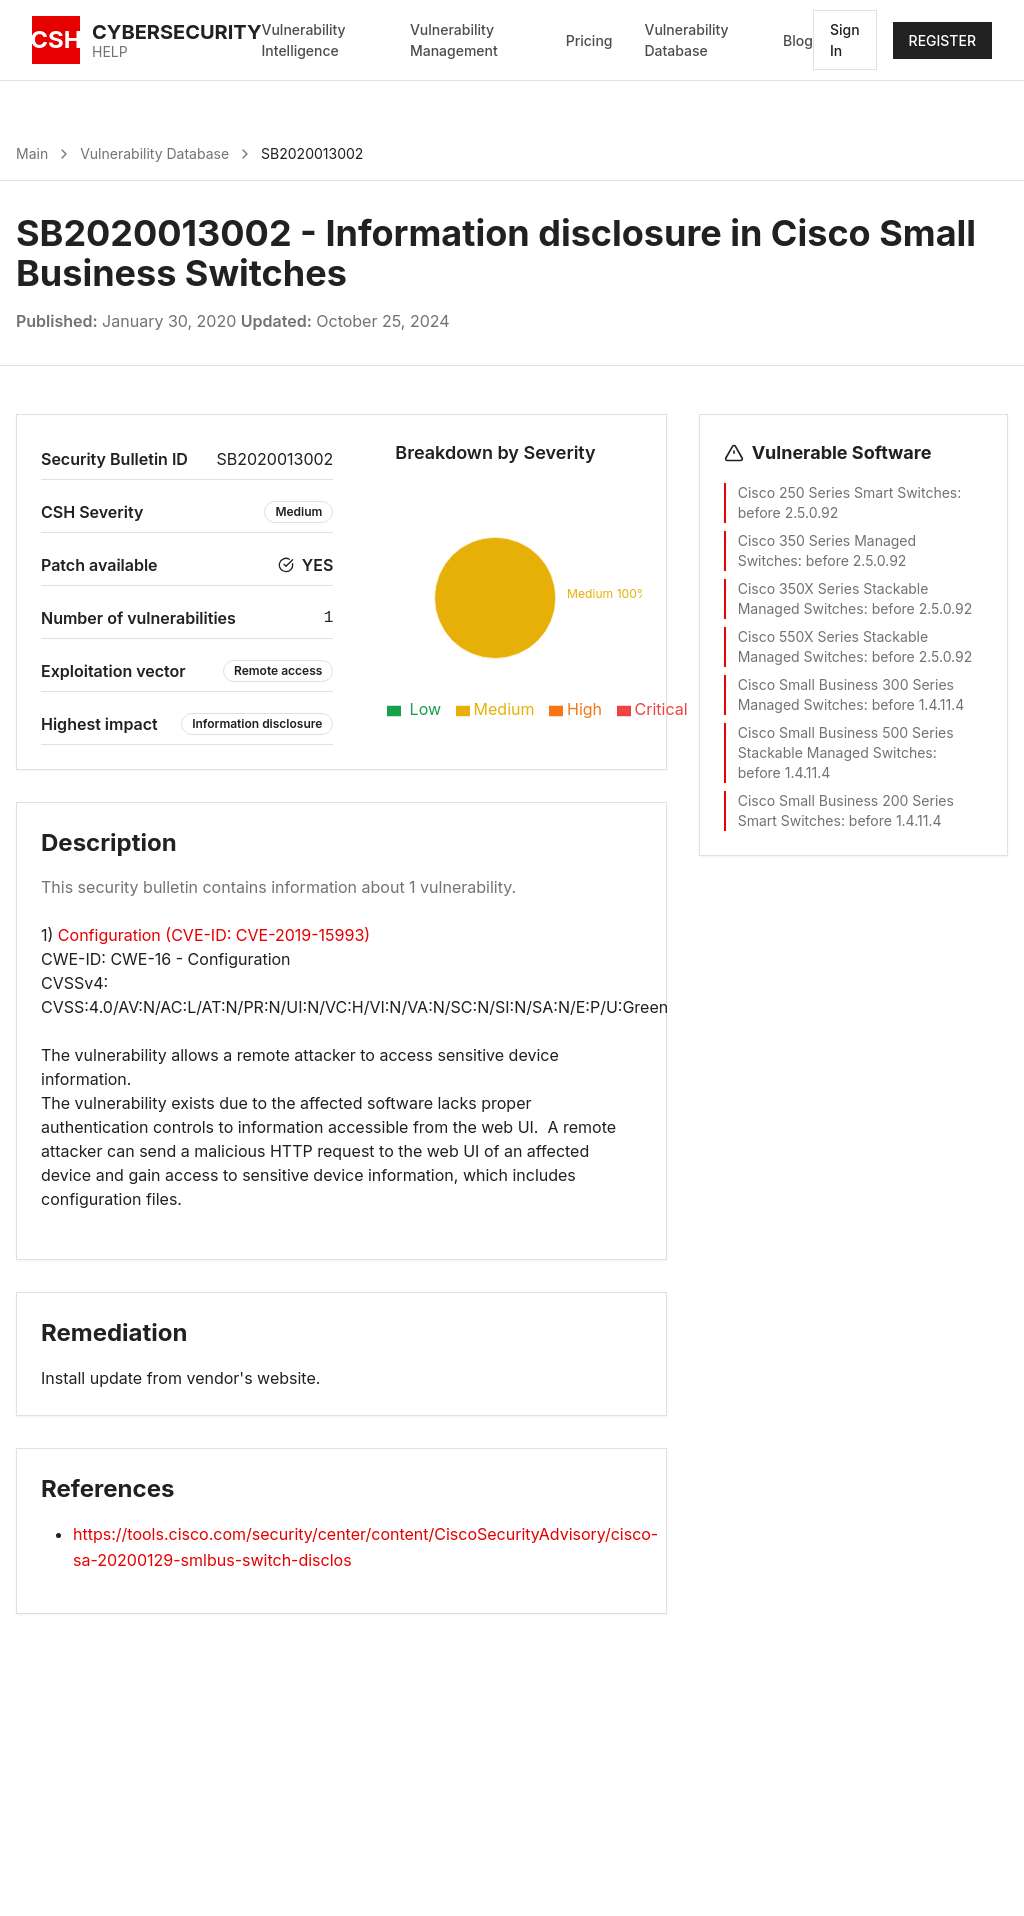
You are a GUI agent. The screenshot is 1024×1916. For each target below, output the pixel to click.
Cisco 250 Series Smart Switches (848, 492)
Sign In (845, 40)
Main (32, 153)
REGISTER (942, 40)
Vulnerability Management (454, 40)
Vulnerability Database (686, 40)
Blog (798, 40)
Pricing (589, 40)
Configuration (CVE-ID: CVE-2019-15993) (214, 935)
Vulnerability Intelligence (304, 40)
